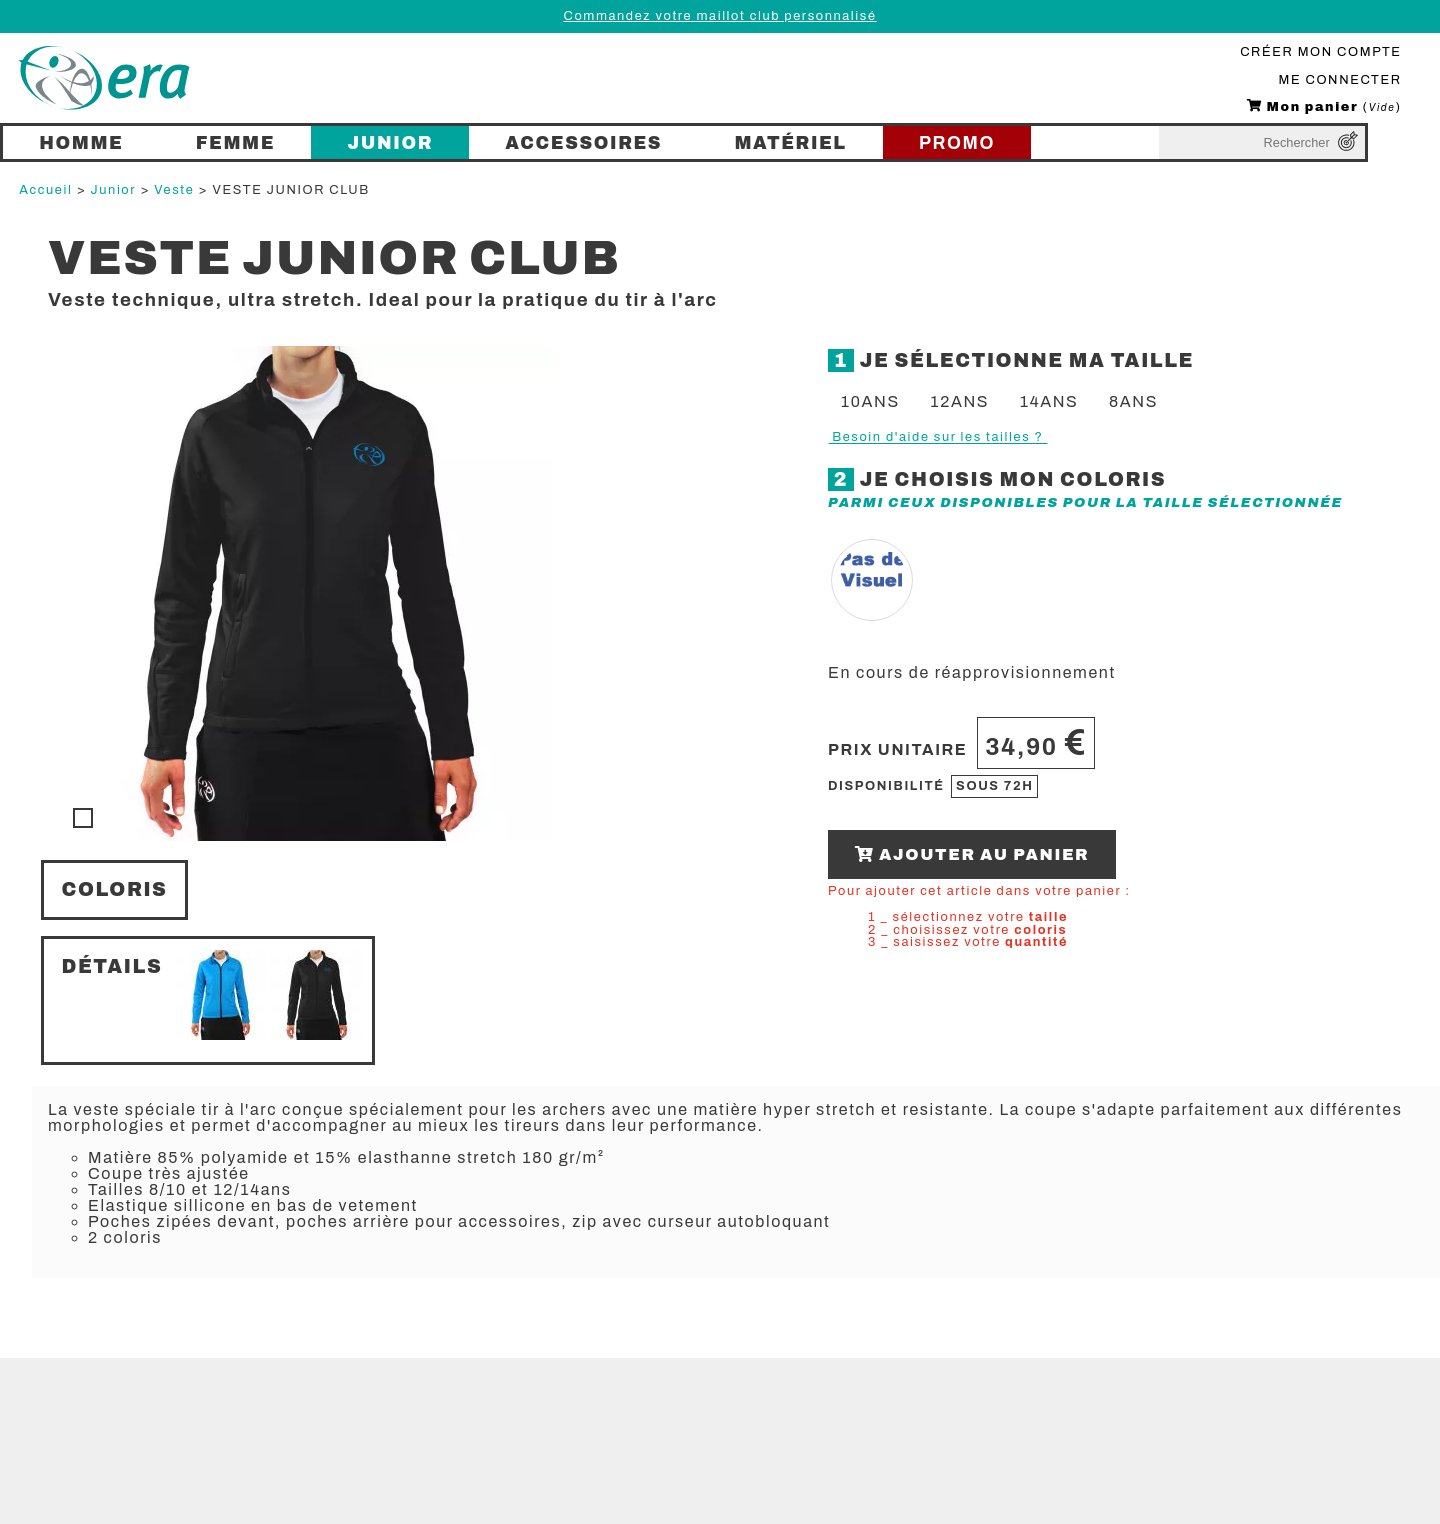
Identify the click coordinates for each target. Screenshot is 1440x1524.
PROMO (957, 143)
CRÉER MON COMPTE (1320, 52)
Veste (174, 190)
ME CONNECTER (1340, 80)
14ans (1049, 401)
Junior (114, 190)
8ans (1133, 401)
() (1324, 106)
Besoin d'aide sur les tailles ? (937, 437)
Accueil (45, 190)
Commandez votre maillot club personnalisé (719, 16)
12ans (959, 401)
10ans (870, 401)
